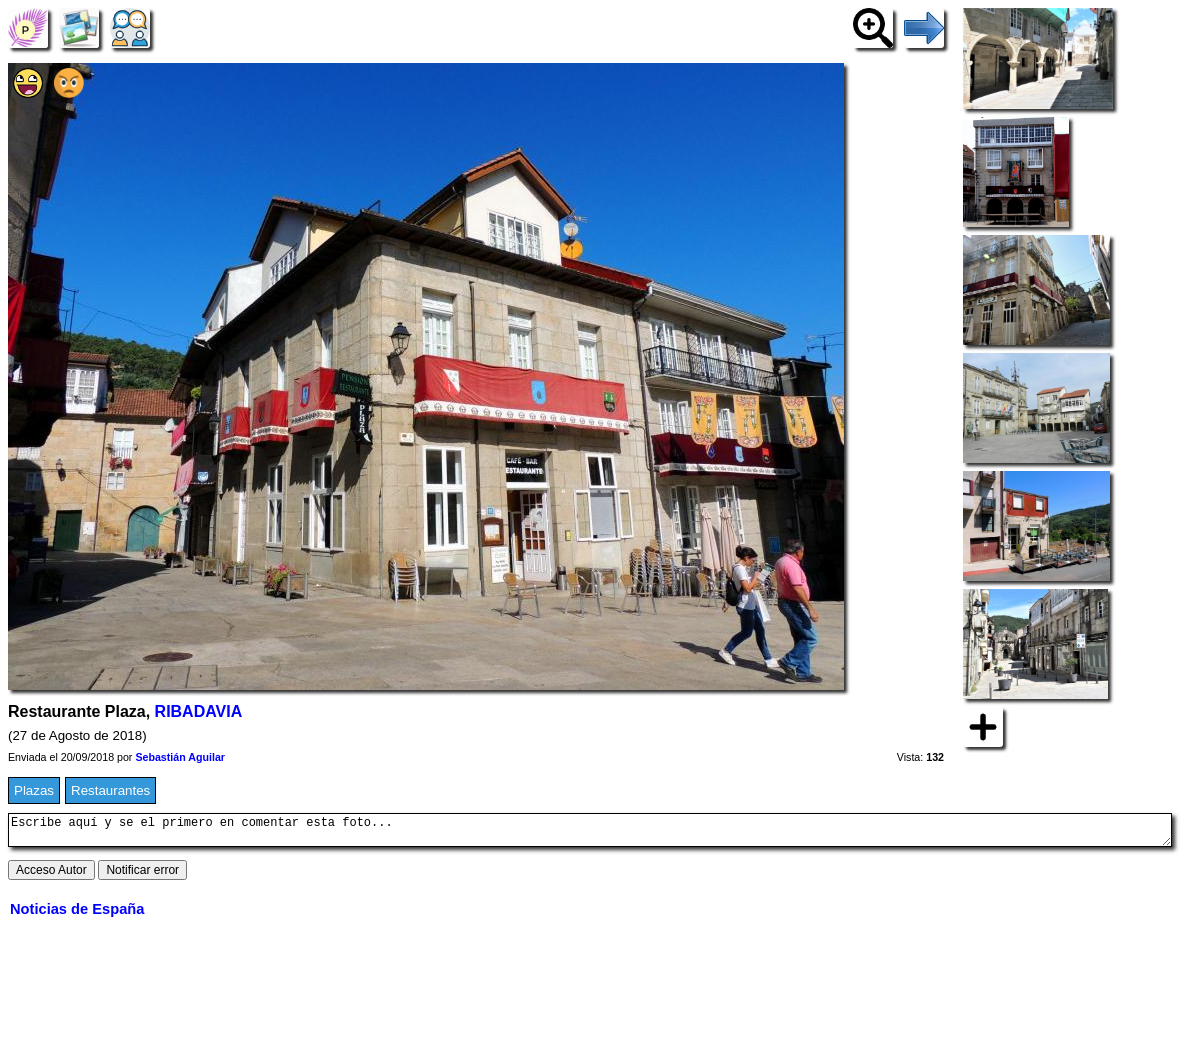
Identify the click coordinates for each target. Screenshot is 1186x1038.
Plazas (34, 790)
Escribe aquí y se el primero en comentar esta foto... (590, 833)
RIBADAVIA (199, 711)
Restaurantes (110, 790)
